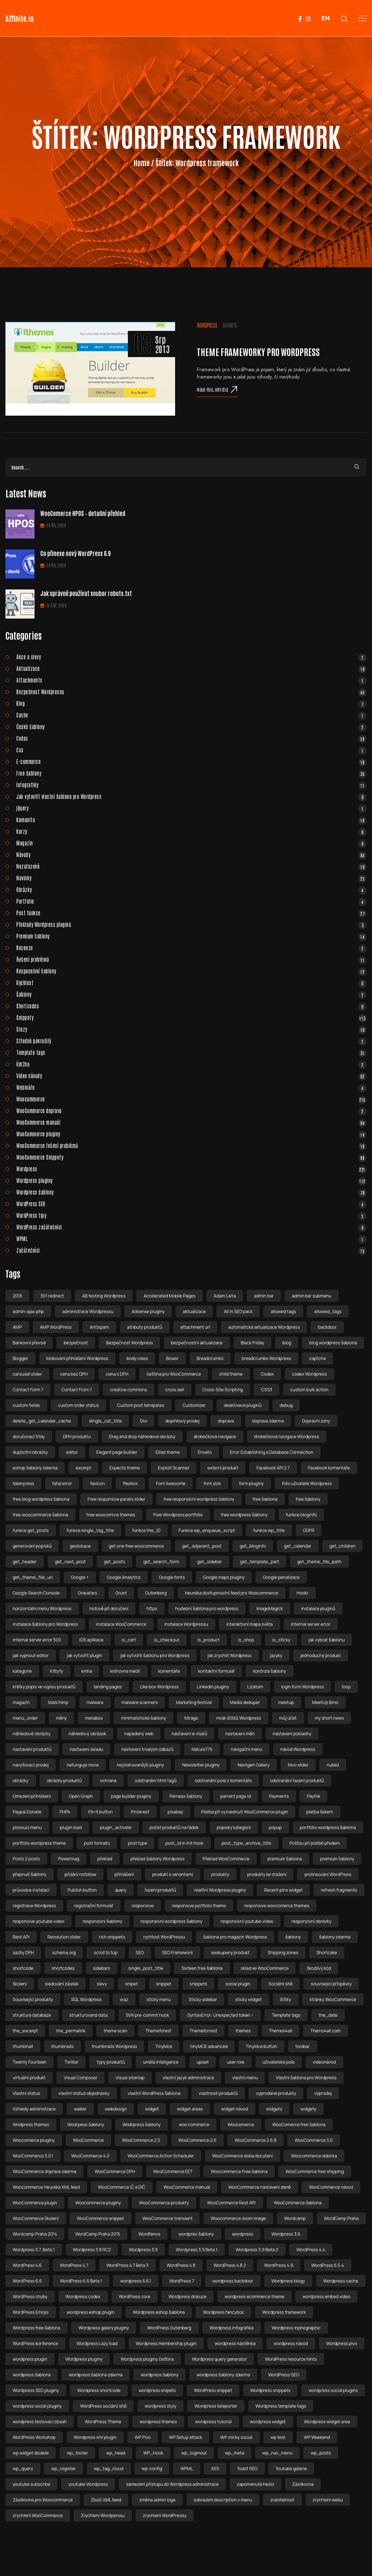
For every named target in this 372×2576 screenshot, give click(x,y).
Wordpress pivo (341, 2343)
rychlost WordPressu (164, 1937)
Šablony (191, 994)
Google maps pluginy (224, 1577)
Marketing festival (193, 1702)
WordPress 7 (181, 2281)
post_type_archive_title (246, 1843)
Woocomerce (240, 2124)
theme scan (115, 2031)
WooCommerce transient (167, 2218)
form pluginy (251, 1483)
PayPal (313, 1796)
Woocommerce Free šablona (239, 2171)
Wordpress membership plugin (166, 2343)
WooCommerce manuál (191, 1122)
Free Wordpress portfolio (178, 1515)
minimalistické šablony (143, 1718)
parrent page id (236, 1796)
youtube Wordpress (88, 2484)
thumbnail (23, 2046)
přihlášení (124, 1874)
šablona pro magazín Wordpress (235, 1937)
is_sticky (281, 1640)
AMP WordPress (56, 1327)
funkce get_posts (31, 1530)
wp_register (63, 2468)
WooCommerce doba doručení (242, 2156)
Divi (143, 1421)
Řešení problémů (191, 959)
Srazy (191, 1029)
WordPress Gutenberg (169, 2328)
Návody (191, 854)
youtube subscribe (31, 2484)
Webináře (191, 1087)
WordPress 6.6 (27, 2281)
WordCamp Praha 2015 (97, 2234)
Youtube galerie (291, 2468)
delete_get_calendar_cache (42, 1421)
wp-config (152, 2468)
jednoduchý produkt (320, 1655)
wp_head (115, 2453)
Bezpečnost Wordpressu (191, 691)
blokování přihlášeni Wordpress (77, 1358)
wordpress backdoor (232, 2281)
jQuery (191, 808)
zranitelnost (282, 2500)
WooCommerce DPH (114, 2171)
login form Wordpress (302, 1687)
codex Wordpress (309, 1374)
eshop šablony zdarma (35, 1468)
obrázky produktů (64, 1780)
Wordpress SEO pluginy (36, 2390)
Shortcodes (191, 1006)
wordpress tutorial (213, 2422)
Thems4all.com (325, 2031)
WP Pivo (143, 2437)
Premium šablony (191, 936)
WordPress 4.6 (27, 2265)
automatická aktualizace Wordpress (264, 1327)
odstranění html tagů (156, 1780)
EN (326, 18)
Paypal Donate (27, 1812)
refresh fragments (339, 1890)
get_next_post (70, 1562)
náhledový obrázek (87, 1734)
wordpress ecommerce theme (254, 2296)
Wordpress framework (284, 2312)
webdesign (116, 2109)
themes (243, 2031)
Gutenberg (155, 1593)
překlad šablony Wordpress (157, 1859)
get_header (25, 1562)
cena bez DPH (74, 1374)
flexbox (130, 1483)
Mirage (191, 1718)
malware (94, 1702)
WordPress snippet (213, 2390)
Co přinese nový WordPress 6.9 (75, 553)
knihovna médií (125, 1671)
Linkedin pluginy (213, 1687)
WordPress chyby (30, 2296)
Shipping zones (283, 1952)
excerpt (83, 1468)
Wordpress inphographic (296, 2328)
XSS (215, 2468)
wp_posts (321, 2453)
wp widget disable (31, 2453)
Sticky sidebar (203, 1999)
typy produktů (111, 2062)
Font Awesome (170, 1483)
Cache (191, 715)
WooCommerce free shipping (315, 2171)
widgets (274, 2109)
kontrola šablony (269, 1671)
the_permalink (70, 2031)
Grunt (121, 1593)
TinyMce (163, 2046)
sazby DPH (23, 1952)
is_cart (129, 1640)
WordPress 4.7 (74, 2265)
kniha (86, 1671)
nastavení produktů (32, 1749)
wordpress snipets (157, 2390)
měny (61, 1718)
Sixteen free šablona (201, 1968)
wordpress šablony (159, 2375)
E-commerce (191, 761)
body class (137, 1358)
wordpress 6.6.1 (135, 2281)
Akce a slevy (191, 656)
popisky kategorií (234, 1827)
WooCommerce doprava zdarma (44, 2171)
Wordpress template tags (280, 2406)
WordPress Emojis (31, 2312)
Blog (191, 703)
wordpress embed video (326, 2296)
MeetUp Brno (325, 1702)
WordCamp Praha (341, 2218)
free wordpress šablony (244, 1515)
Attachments (191, 680)
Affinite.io (19, 18)
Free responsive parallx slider (116, 1499)
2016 (17, 1296)
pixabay (175, 1812)
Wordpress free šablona (36, 2328)
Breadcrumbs (210, 1358)
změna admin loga (157, 2500)
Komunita (191, 819)
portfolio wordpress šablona (328, 1827)
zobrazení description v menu (223, 2500)
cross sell (174, 1390)
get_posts (114, 1562)
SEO (140, 1952)
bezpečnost (76, 1343)
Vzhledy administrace (34, 2109)
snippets (198, 1984)
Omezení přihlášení (32, 1796)
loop (346, 1687)
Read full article (217, 389)
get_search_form (161, 1562)
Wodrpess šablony (85, 2124)
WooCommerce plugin (35, 2203)
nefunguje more (83, 1765)
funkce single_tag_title (90, 1530)
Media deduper (245, 1702)
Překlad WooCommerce (226, 1859)
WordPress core (134, 2296)
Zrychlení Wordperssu (103, 2515)
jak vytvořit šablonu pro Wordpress (154, 1655)
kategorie (22, 1671)
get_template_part (259, 1562)
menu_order (25, 1718)
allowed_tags (327, 1311)
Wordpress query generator (219, 2359)
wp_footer (77, 2453)
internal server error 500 (37, 1640)
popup (275, 1827)
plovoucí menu (27, 1827)
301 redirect (52, 1296)
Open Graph (81, 1796)
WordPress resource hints (290, 2359)
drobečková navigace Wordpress (286, 1436)
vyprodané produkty (276, 2093)
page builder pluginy (131, 1796)
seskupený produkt (230, 1952)
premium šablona (285, 1859)
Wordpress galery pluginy (103, 2328)
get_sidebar (209, 1562)
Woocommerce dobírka (314, 2156)
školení (20, 1984)
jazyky (276, 1655)
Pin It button (100, 1812)
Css (191, 750)
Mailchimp (58, 1702)
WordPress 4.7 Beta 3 (127, 2265)
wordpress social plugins (333, 2390)
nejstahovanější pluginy (140, 1765)
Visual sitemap (130, 2078)
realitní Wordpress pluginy (220, 1890)
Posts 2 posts (26, 1859)
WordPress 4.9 (278, 2265)
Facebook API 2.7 (273, 1468)
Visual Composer (80, 2078)
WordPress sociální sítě (103, 2406)
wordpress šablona (31, 2375)
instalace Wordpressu (186, 1624)
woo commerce (194, 2124)
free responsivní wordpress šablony (198, 1499)
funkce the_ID (146, 1530)
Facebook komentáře (329, 1468)
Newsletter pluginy (200, 1765)
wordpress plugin (30, 2359)
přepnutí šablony (29, 1874)
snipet (131, 1984)
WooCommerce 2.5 (141, 2140)
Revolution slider (64, 1937)
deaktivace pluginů (243, 1405)
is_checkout (166, 1640)
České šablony (191, 726)
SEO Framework (177, 1952)
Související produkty (33, 1999)
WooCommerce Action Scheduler (161, 2156)
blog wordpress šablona (333, 1343)
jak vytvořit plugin (84, 1655)
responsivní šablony (102, 1921)
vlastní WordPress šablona (154, 2093)
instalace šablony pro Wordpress (45, 1624)
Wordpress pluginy (191, 1180)
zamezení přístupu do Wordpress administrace (172, 2484)
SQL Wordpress (86, 1999)
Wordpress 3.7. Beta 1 (34, 2250)
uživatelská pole (279, 2062)
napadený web (138, 1734)
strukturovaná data (88, 2015)
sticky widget (248, 1999)
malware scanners (140, 1702)
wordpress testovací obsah (39, 2422)
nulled (333, 1765)
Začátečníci (191, 1250)
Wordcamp (295, 2218)
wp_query (23, 2468)
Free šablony (191, 773)
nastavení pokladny (292, 1734)
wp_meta (234, 2453)
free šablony (308, 1499)
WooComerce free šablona (298, 2124)
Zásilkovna (303, 2484)
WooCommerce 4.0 (90, 2156)
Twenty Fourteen (29, 2062)
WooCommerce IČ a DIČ (121, 2187)
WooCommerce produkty (164, 2203)
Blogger (20, 1358)
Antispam (99, 1327)
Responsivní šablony (191, 971)
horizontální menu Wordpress (42, 1608)
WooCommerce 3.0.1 (33, 2156)
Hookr (302, 1593)
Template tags (191, 1052)
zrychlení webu (328, 2500)
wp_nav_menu (277, 2453)
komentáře (169, 1671)
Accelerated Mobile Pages (169, 1296)
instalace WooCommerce (121, 1624)
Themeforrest (203, 2031)
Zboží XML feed (106, 2500)
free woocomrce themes (110, 1515)
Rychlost (191, 982)
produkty (220, 1874)
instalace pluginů (318, 1608)
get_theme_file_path (319, 1562)
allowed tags (283, 1311)
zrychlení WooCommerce (38, 2515)
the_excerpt (25, 2031)
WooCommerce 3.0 (314, 2140)
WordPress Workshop (34, 2437)
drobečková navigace (215, 1436)
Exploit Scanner (173, 1468)
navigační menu (246, 1749)
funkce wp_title (269, 1530)
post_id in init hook (184, 1843)
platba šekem (319, 1812)
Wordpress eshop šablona (159, 2312)
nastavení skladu (86, 1749)
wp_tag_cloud (109, 2468)
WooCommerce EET (173, 2171)
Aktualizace (191, 668)
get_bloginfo (253, 1546)
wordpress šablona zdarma (95, 2375)
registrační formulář (94, 1906)
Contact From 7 (76, 1390)
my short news (329, 1718)
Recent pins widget (283, 1890)
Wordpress (207, 325)
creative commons (128, 1390)
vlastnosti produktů (218, 2093)
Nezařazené (191, 866)
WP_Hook (153, 2453)
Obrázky (191, 889)
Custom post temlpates (140, 1405)
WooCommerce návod (331, 2187)
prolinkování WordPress (327, 1874)
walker (80, 2109)
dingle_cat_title (105, 1421)
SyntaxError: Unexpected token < (220, 2015)
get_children (342, 1546)
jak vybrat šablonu (326, 1640)
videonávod (324, 2062)
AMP (17, 1327)
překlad (104, 1859)
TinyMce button (261, 2046)
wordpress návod (291, 2343)
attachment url (195, 1327)
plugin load (71, 1827)
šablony (293, 1937)
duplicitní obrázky (30, 1452)
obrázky (21, 1780)
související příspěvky (331, 1984)
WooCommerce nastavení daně (259, 2187)
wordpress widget (268, 2422)
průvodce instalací (31, 1890)
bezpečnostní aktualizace (197, 1343)
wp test (278, 2437)
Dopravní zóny (316, 1421)
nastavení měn (240, 1734)
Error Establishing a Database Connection (272, 1452)
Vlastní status (26, 2093)
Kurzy (191, 831)
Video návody (191, 1075)
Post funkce (191, 912)
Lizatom (255, 1687)
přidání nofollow (80, 1874)
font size (212, 1483)
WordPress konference (35, 2343)
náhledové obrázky (31, 1734)
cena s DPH (117, 1374)
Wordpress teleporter (215, 2406)
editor (72, 1452)
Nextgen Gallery (254, 1765)
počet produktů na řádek (174, 1827)
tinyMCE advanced (209, 2046)
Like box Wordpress (159, 1687)
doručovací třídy (29, 1436)
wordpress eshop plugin (91, 2312)
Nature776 (202, 1749)
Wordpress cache (340, 2281)
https (151, 1608)
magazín (21, 1702)
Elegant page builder (116, 1452)
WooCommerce (88, 2140)
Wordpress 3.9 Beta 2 (257, 2250)
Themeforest (158, 2031)
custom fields (26, 1405)
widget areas (190, 2109)
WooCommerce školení (36, 2218)
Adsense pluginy (148, 1311)
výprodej (323, 2093)
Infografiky (191, 784)
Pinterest (140, 1812)
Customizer (194, 1405)
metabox (94, 1718)
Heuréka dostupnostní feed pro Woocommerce (231, 1593)
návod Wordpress (297, 1749)
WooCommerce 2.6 (197, 2140)
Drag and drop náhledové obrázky (142, 1436)
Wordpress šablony (191, 1192)
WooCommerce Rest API (231, 2203)
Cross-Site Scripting (222, 1390)
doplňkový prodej (182, 1421)
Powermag (68, 1859)
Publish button (82, 1890)
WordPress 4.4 (310, 2250)
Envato (205, 1452)
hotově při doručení (109, 1608)
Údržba (191, 1064)
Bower (172, 1358)
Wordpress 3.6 (285, 2234)
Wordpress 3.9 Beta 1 (197, 2250)
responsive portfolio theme (199, 1906)
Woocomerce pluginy (34, 2140)
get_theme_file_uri (33, 1577)
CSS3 (266, 1390)
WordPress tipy (191, 1215)
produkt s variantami (172, 1874)
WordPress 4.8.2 (230, 2265)
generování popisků (32, 1546)
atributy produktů (144, 1327)
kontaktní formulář (216, 1671)
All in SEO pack (238, 1311)
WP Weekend (317, 2437)
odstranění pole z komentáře (223, 1780)
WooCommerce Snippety (191, 1157)
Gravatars (87, 1593)
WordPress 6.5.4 (327, 2265)
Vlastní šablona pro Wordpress (306, 2078)
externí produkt (222, 1468)
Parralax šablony (186, 1796)
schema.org (64, 1952)
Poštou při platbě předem (315, 1843)
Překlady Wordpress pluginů (191, 924)
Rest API (21, 1937)
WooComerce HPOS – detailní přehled (82, 513)
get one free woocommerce (136, 1546)
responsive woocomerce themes (276, 1906)
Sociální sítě (280, 1984)
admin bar (264, 1296)
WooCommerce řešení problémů (191, 1145)
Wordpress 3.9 (143, 2250)
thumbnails (62, 2046)
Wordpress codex (83, 2296)
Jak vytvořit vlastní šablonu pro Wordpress (191, 796)
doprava (226, 1421)
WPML (191, 1238)
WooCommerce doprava (191, 1110)
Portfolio (191, 901)
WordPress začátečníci (191, 1227)
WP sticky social (236, 2437)
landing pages (108, 1687)
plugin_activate (116, 1827)
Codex (191, 738)
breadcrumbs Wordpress (266, 1358)
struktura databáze (32, 2015)
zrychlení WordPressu (164, 2515)
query (120, 1890)
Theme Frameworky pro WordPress (258, 351)
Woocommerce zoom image (238, 2218)
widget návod (234, 2109)
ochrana (108, 1780)
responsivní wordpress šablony (171, 1921)
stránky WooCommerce (333, 1999)
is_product (209, 1640)
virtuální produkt (29, 2078)
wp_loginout (194, 2453)
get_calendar (297, 1546)
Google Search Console (36, 1593)
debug (286, 1405)
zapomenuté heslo (255, 2484)
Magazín (191, 843)
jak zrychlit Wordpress (229, 1655)
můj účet (288, 1718)
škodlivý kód (319, 1968)
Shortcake (326, 1952)
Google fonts (172, 1577)
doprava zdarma (268, 1421)
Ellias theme (167, 1452)
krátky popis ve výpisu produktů (44, 1687)
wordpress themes (158, 2422)
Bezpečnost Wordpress (129, 1343)
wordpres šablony (196, 2234)
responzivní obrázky (311, 1921)
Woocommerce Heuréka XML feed (46, 2187)
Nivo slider (298, 1765)
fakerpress (23, 1483)
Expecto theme (124, 1468)
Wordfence (149, 2234)
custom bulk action (309, 1390)
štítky (285, 1999)
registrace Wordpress (34, 1906)
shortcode (23, 1968)
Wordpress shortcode (98, 2390)
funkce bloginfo (301, 1515)
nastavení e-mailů (189, 1734)
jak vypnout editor (31, 1655)
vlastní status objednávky (84, 2093)
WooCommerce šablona (298, 2203)
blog (286, 1343)
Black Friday (252, 1343)
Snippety (191, 1017)
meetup (286, 1702)
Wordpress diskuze (187, 2296)
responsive (143, 1906)
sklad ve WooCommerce (265, 1968)
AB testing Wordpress (103, 1296)
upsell (203, 2062)
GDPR (308, 1530)
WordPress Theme (103, 2422)
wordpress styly (160, 2406)
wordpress (242, 2234)
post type (137, 1843)
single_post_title (145, 1968)
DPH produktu (76, 1436)
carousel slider (27, 1374)
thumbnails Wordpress (114, 2046)
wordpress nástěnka (235, 2343)
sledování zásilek (61, 1984)
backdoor (327, 1327)
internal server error (311, 1624)
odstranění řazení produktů (297, 1780)
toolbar (302, 2046)
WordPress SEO (191, 1203)
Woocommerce (191, 1099)
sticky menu (158, 1999)
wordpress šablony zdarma (223, 2375)
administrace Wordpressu (87, 1311)
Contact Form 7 (28, 1390)
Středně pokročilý (191, 1040)
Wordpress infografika (232, 2328)
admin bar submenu (311, 1296)
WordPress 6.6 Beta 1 (81, 2281)
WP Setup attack (185, 2437)
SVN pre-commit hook (147, 2015)
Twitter (72, 2062)
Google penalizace (281, 1577)
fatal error (62, 1483)
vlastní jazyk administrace (188, 2078)
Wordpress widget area (327, 2422)
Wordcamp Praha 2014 (35, 2234)
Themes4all (280, 2031)
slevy (102, 1984)
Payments (279, 1796)
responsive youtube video (38, 1921)
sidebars (101, 1968)
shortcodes (63, 1968)
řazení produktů (160, 1890)
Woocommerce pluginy (98, 2203)
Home (142, 162)
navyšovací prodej (31, 1765)
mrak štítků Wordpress (238, 1718)
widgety (308, 2109)
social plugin (237, 1984)
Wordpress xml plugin (95, 2437)
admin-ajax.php (28, 1311)
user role (235, 2062)
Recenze (191, 947)
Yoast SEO (247, 2468)
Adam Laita (225, 1296)
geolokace (80, 1546)
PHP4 (65, 1812)
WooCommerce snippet (100, 2218)
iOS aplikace (91, 1640)
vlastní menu (245, 2078)
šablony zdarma (334, 1937)
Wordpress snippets (270, 2390)
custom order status (78, 1405)
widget (152, 2109)
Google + (80, 1577)
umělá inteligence (160, 2062)
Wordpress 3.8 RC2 (92, 2250)
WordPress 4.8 (181, 2265)
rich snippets (112, 1937)
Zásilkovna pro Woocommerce (43, 2500)
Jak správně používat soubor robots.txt (86, 593)
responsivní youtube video (247, 1921)
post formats (97, 1843)
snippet (163, 1984)
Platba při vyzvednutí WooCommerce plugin (244, 1812)
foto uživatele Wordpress (307, 1483)
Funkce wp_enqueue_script (207, 1530)
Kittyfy (56, 1671)
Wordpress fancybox (223, 2312)
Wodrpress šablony (141, 2124)
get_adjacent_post (202, 1546)
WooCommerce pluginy (191, 1134)
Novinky (191, 878)
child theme (231, 1374)
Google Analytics (124, 1577)
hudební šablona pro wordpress (206, 1608)
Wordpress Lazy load (97, 2343)
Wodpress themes (31, 2124)
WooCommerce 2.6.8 (255, 2140)
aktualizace (194, 1311)
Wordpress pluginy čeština (147, 2359)
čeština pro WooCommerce (173, 1374)
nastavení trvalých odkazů (147, 1749)
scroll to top (105, 1952)
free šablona (265, 1499)
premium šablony (337, 1859)
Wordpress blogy (288, 2281)
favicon (97, 1483)
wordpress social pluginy (37, 2406)
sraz (124, 1999)
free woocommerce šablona (40, 1515)
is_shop (246, 1640)
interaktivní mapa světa (249, 1624)
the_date (328, 2015)
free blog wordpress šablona (41, 1499)
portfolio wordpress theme (39, 1843)
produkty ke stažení (267, 1874)
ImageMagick (269, 1608)
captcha (317, 1358)
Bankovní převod (29, 1343)
